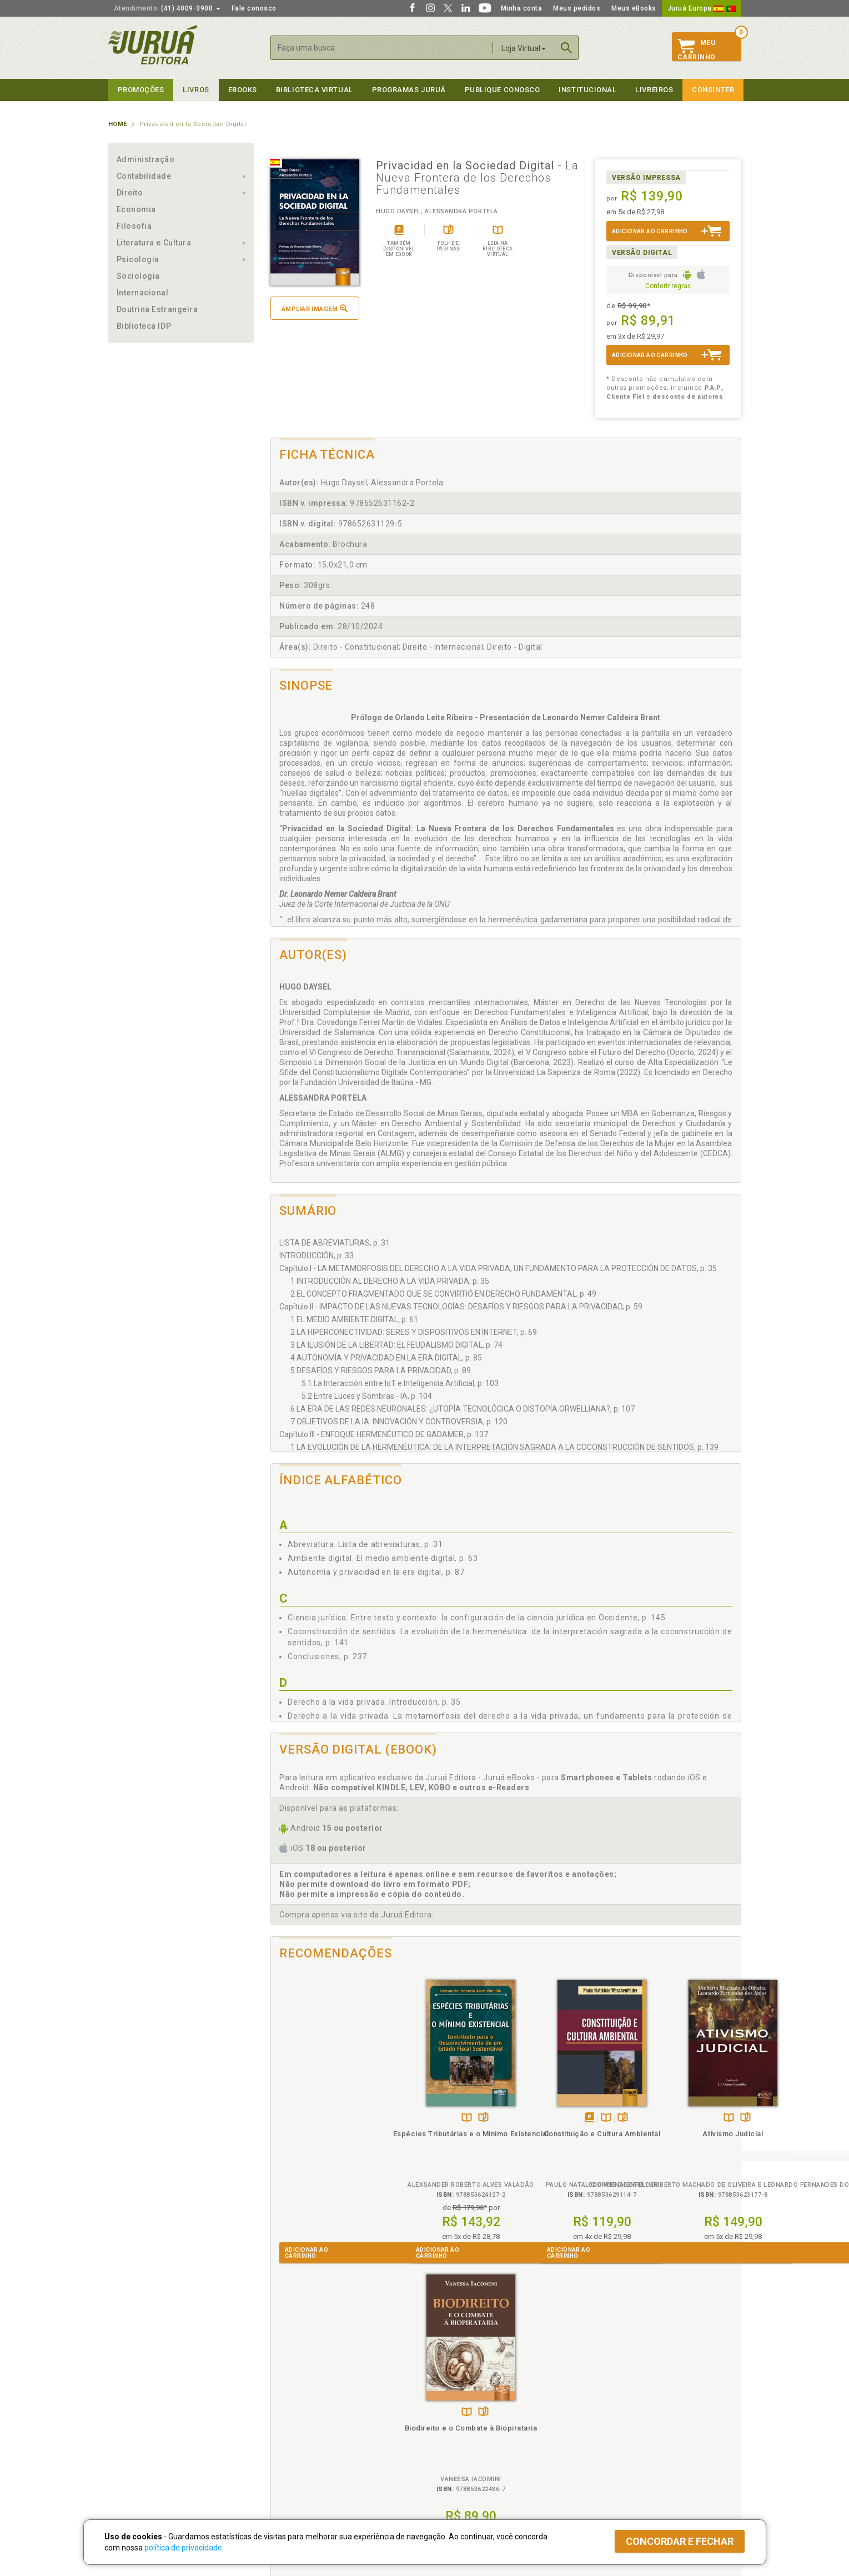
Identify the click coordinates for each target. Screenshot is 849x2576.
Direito (130, 192)
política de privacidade (183, 2547)
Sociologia (138, 276)
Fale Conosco (131, 2461)
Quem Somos (130, 2403)
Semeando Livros (453, 2414)
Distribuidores (606, 2426)
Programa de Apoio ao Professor (478, 2426)
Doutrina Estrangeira (157, 309)
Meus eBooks (633, 8)
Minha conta (521, 8)
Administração (146, 159)
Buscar (566, 47)
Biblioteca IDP (144, 326)
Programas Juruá (409, 90)
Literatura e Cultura (154, 242)
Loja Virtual (523, 48)
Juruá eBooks (131, 2438)
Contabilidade (144, 176)
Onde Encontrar (134, 2449)
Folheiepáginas (342, 2118)
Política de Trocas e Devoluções (320, 2414)
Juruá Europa (701, 8)
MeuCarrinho (696, 50)
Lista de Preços (609, 2414)
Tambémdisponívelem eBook (434, 2118)
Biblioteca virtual (314, 90)
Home (117, 124)
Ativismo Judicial (564, 2134)
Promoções (141, 90)
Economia (136, 209)
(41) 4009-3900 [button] (167, 8)
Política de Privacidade (305, 2403)
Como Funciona (292, 2471)
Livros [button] (196, 90)
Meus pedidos (576, 8)
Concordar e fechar (680, 2541)
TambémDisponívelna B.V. (325, 2118)
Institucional (587, 90)
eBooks (242, 90)
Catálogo (598, 2403)
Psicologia (138, 259)
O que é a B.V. (290, 2460)
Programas (449, 2391)
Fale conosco (254, 8)
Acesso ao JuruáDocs (462, 2471)
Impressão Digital (137, 2414)
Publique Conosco (502, 90)
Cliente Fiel (443, 2403)
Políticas (287, 2391)
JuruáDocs (448, 2460)
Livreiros (654, 90)
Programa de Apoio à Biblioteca (477, 2438)
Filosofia (134, 226)
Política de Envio (294, 2426)
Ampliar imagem (315, 308)
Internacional (143, 292)
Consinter (713, 90)
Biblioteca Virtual (306, 2448)
